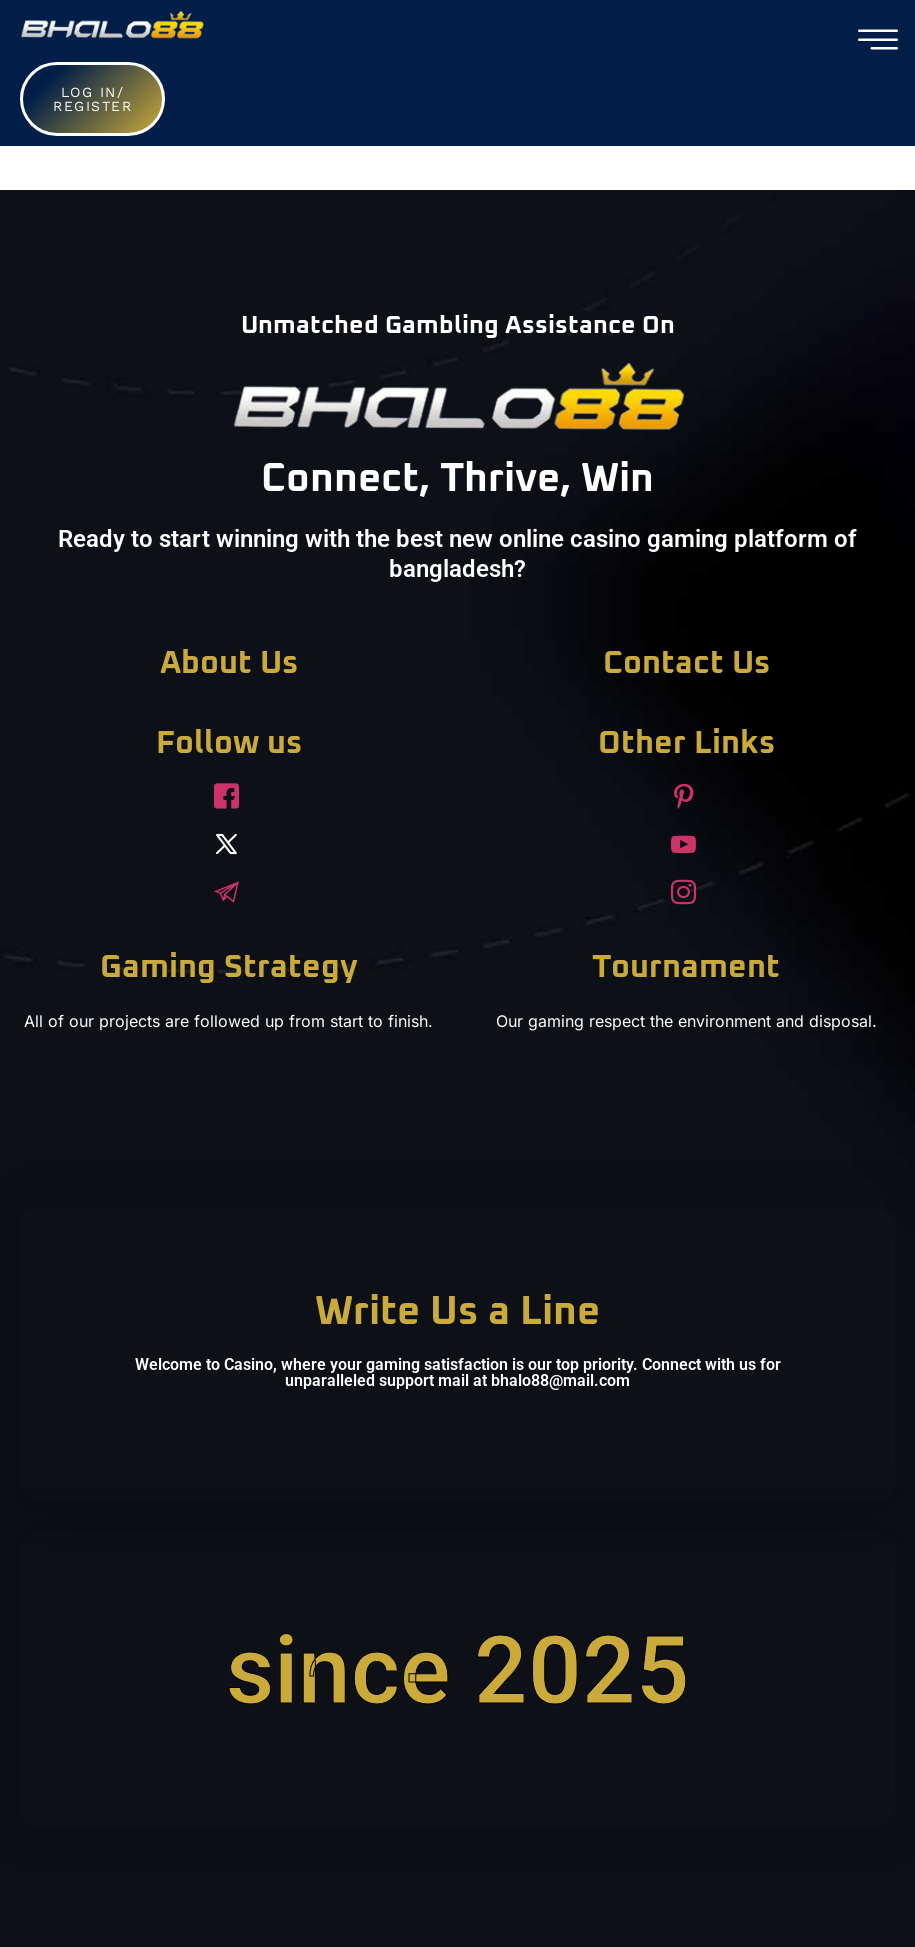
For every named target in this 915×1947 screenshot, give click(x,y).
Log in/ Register (92, 99)
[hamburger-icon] (872, 41)
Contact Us (686, 664)
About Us (229, 664)
